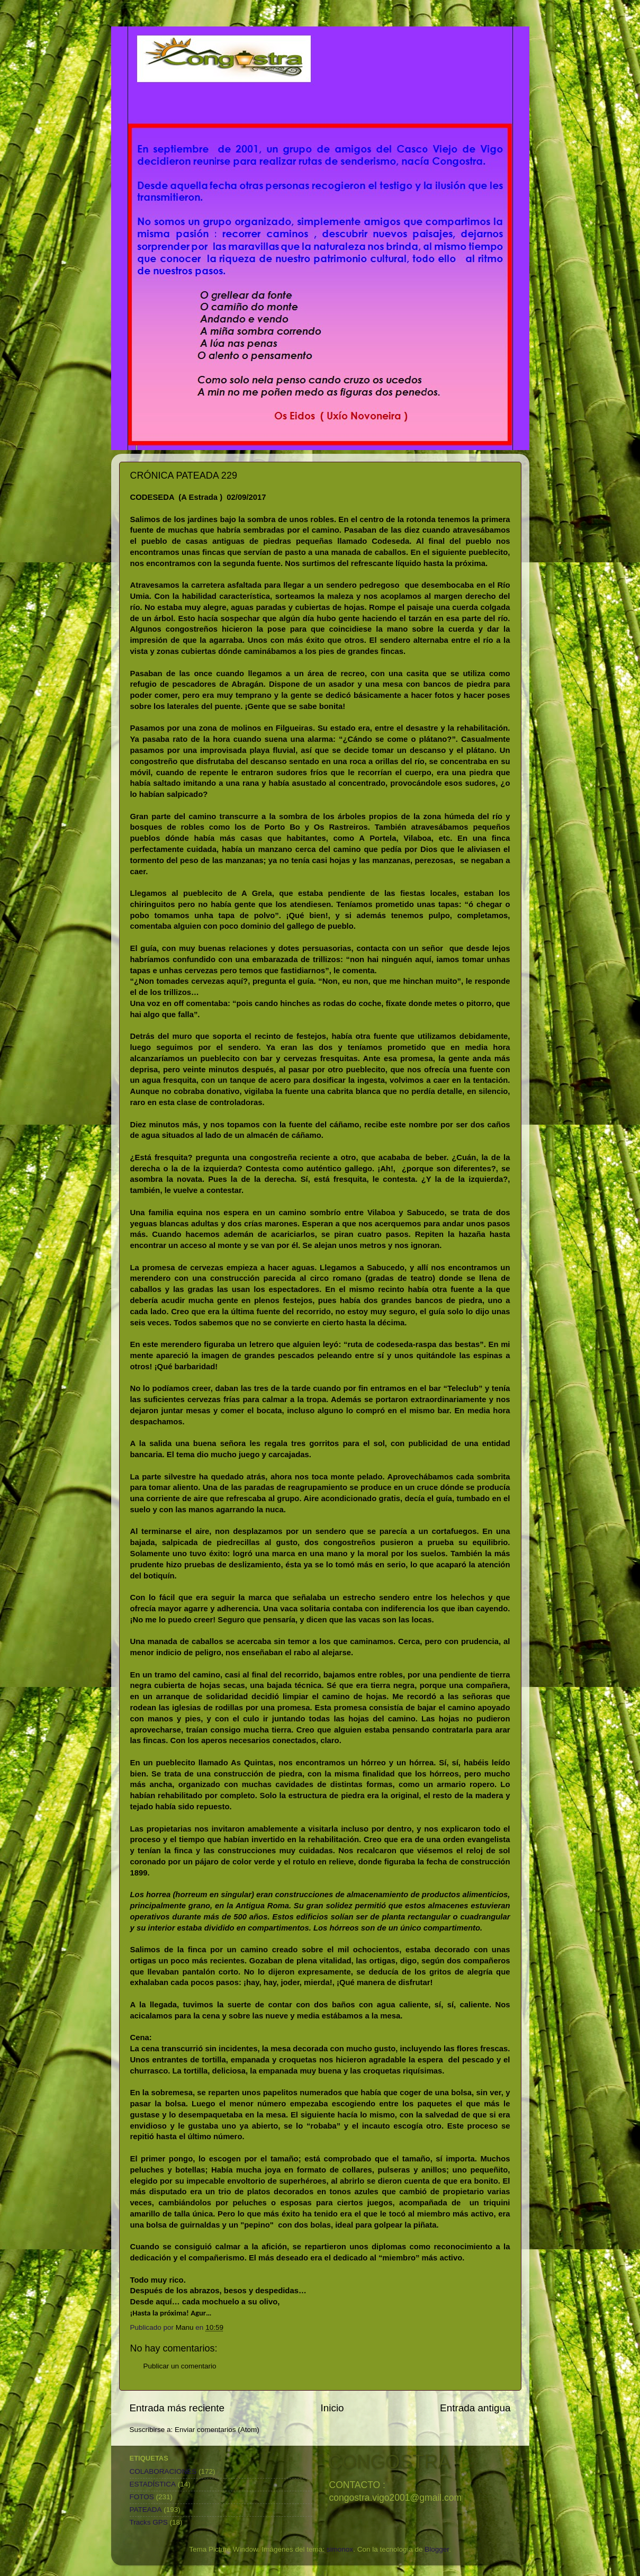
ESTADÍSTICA (153, 2484)
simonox (340, 2549)
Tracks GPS (149, 2522)
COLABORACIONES (163, 2471)
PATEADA (146, 2510)
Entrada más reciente (177, 2407)
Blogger (437, 2549)
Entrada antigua (475, 2407)
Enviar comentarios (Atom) (217, 2430)
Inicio (332, 2407)
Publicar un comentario (180, 2366)
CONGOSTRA (389, 2462)
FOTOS (142, 2497)
